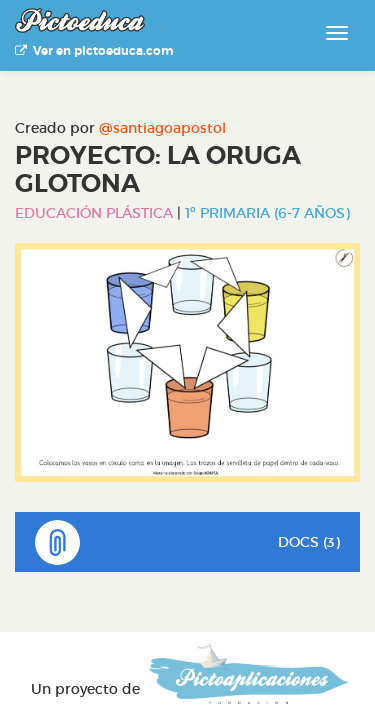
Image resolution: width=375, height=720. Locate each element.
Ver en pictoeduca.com (94, 51)
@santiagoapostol (162, 128)
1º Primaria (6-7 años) (267, 213)
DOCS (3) (187, 542)
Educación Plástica (94, 213)
